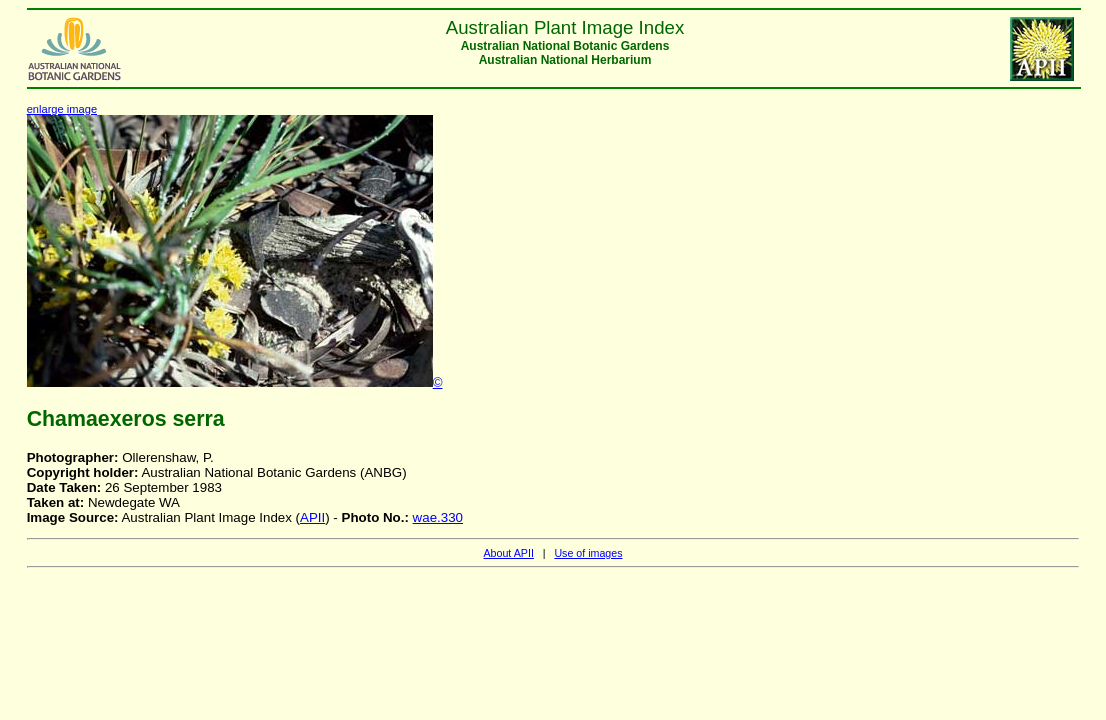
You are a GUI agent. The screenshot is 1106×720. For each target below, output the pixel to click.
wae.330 (438, 517)
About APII (508, 553)
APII (312, 517)
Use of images (588, 553)
